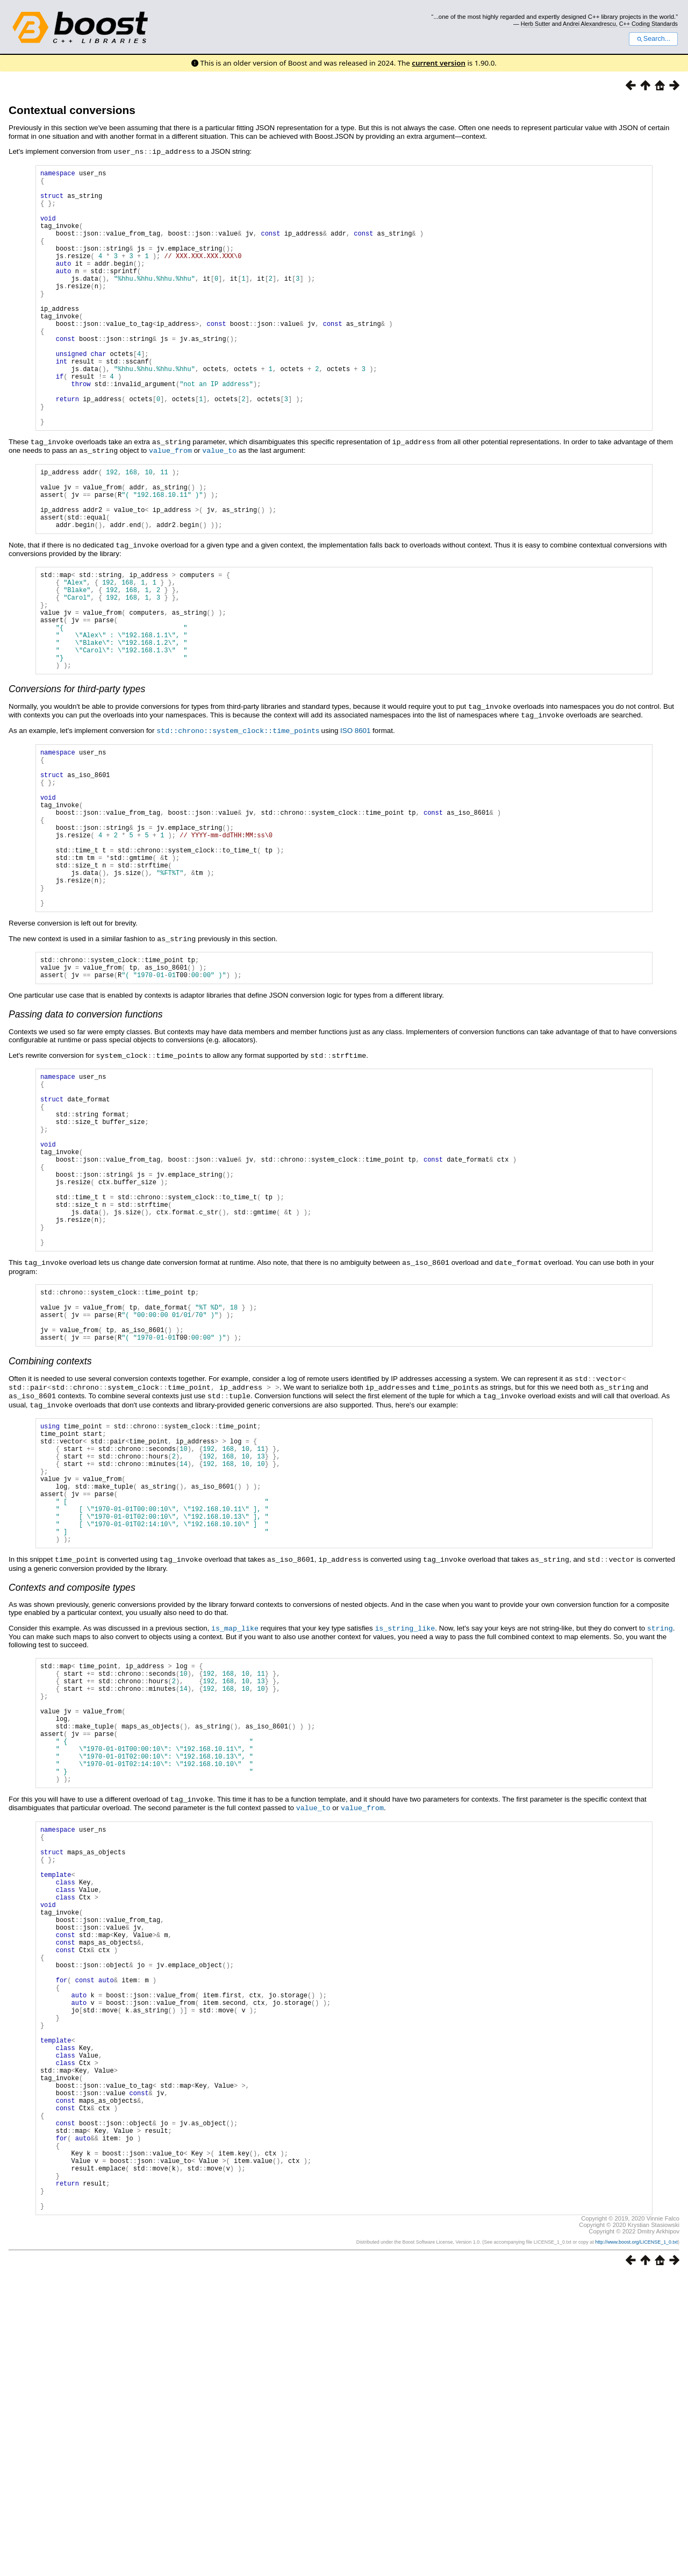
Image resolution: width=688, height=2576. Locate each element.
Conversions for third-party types (77, 775)
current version (438, 63)
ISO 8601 (355, 816)
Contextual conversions (72, 110)
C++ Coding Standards (648, 23)
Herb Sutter (535, 23)
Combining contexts (50, 1531)
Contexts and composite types (72, 1781)
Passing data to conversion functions (86, 1137)
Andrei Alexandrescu (589, 23)
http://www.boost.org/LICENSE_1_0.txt (636, 2542)
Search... (653, 38)
